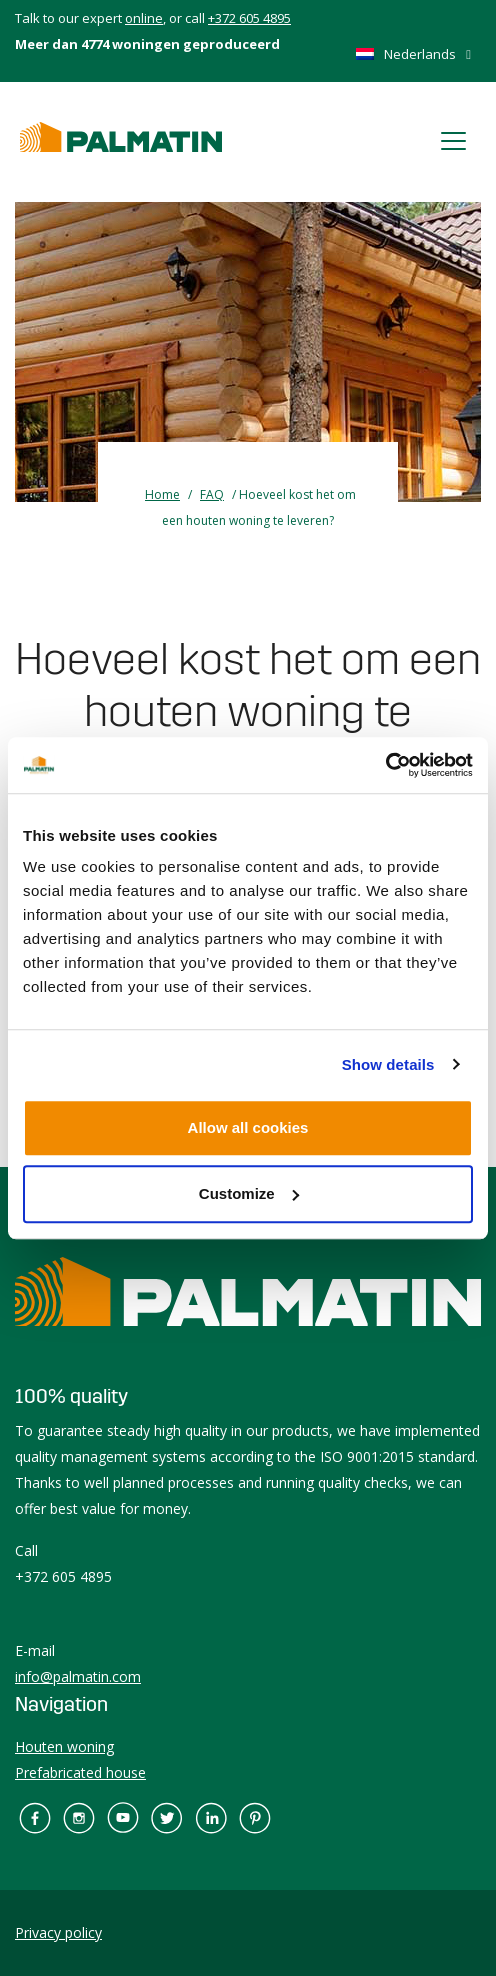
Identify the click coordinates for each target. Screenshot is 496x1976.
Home (162, 494)
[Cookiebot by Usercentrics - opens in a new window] (385, 765)
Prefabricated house (80, 1772)
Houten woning (64, 1746)
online (144, 18)
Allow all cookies (248, 1127)
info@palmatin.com (78, 1676)
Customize (249, 1193)
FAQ (212, 494)
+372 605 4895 (249, 18)
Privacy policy (58, 1932)
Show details (388, 1064)
